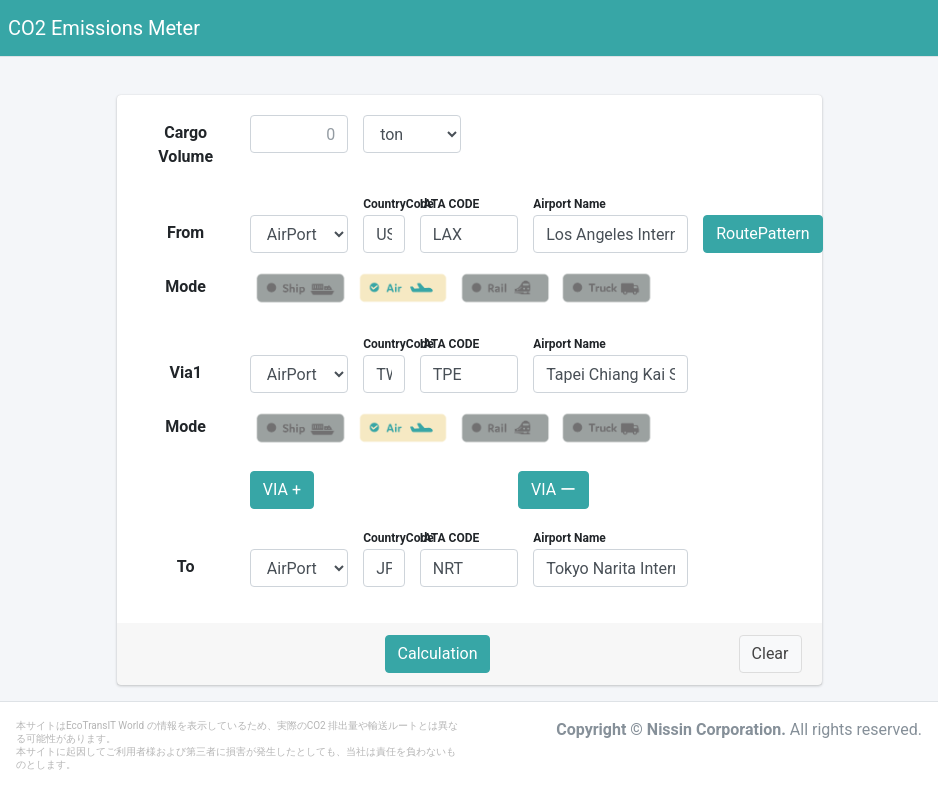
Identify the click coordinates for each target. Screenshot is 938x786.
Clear (770, 653)
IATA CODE (450, 204)
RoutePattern (762, 233)
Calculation (438, 653)
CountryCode (398, 204)
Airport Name (569, 204)
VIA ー (553, 489)
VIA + (282, 489)
